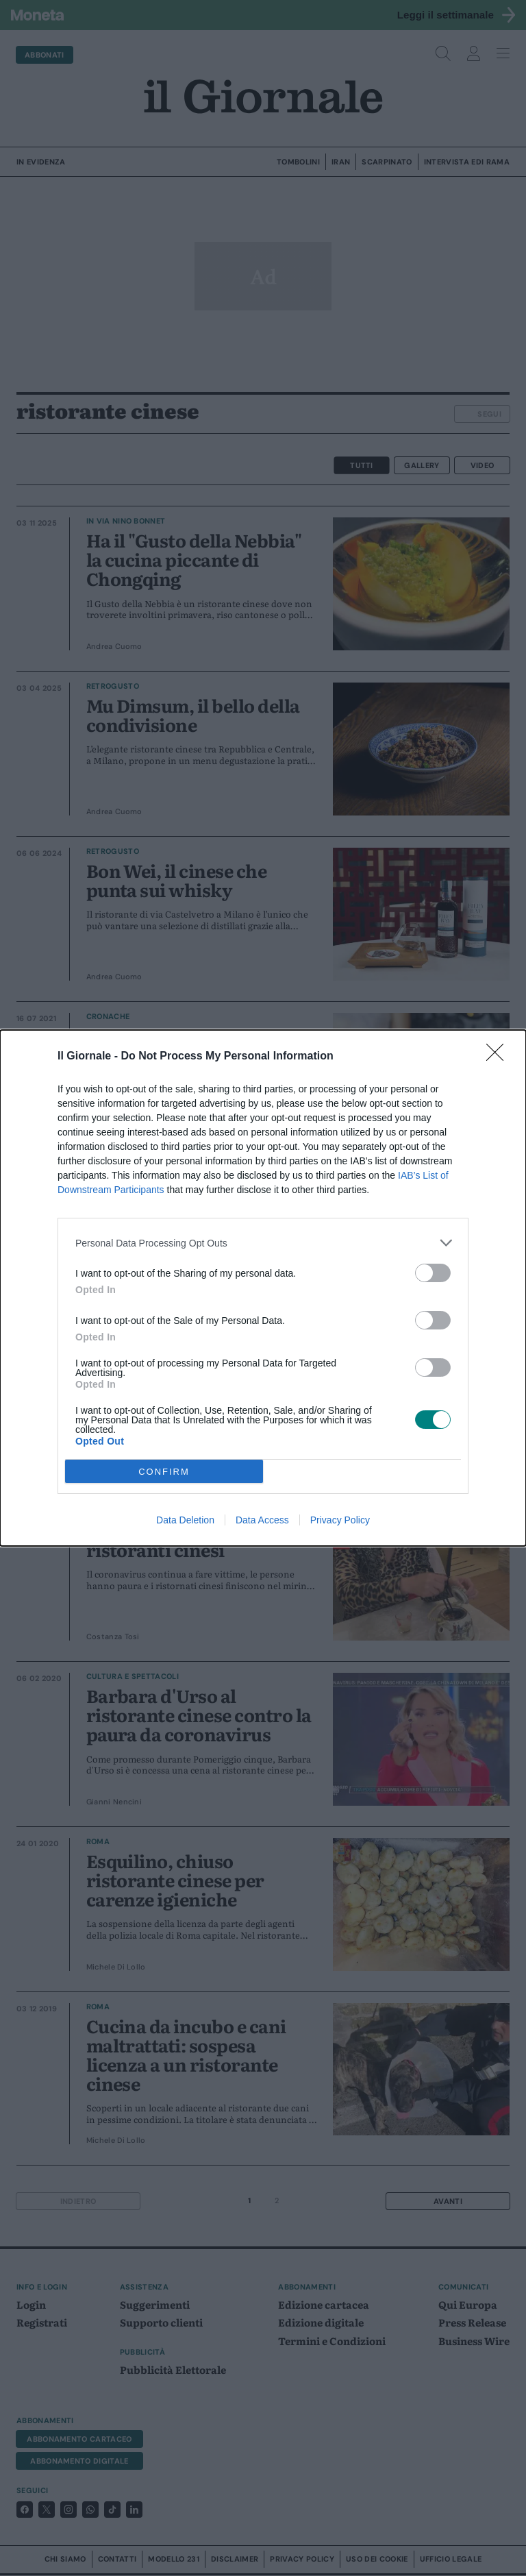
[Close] (499, 1057)
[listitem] (263, 1243)
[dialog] (263, 1288)
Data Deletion (185, 1519)
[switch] (433, 1273)
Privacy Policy (340, 1519)
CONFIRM (164, 1472)
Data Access (262, 1519)
